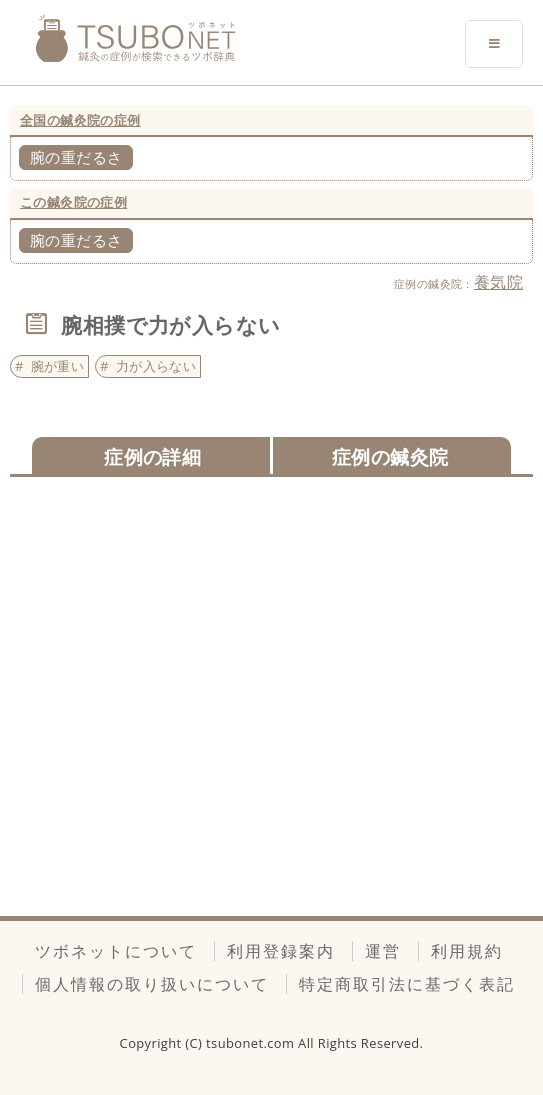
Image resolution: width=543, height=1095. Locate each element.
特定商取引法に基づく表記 (407, 984)
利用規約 (467, 951)
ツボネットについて (116, 951)
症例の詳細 (152, 456)
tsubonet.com (252, 1043)
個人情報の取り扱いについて (152, 984)
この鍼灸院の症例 (73, 202)
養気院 (498, 282)
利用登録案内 (281, 951)
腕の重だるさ (76, 157)
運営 (383, 951)
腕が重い (58, 366)
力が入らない (156, 366)
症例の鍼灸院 (390, 456)
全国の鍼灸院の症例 (80, 120)
